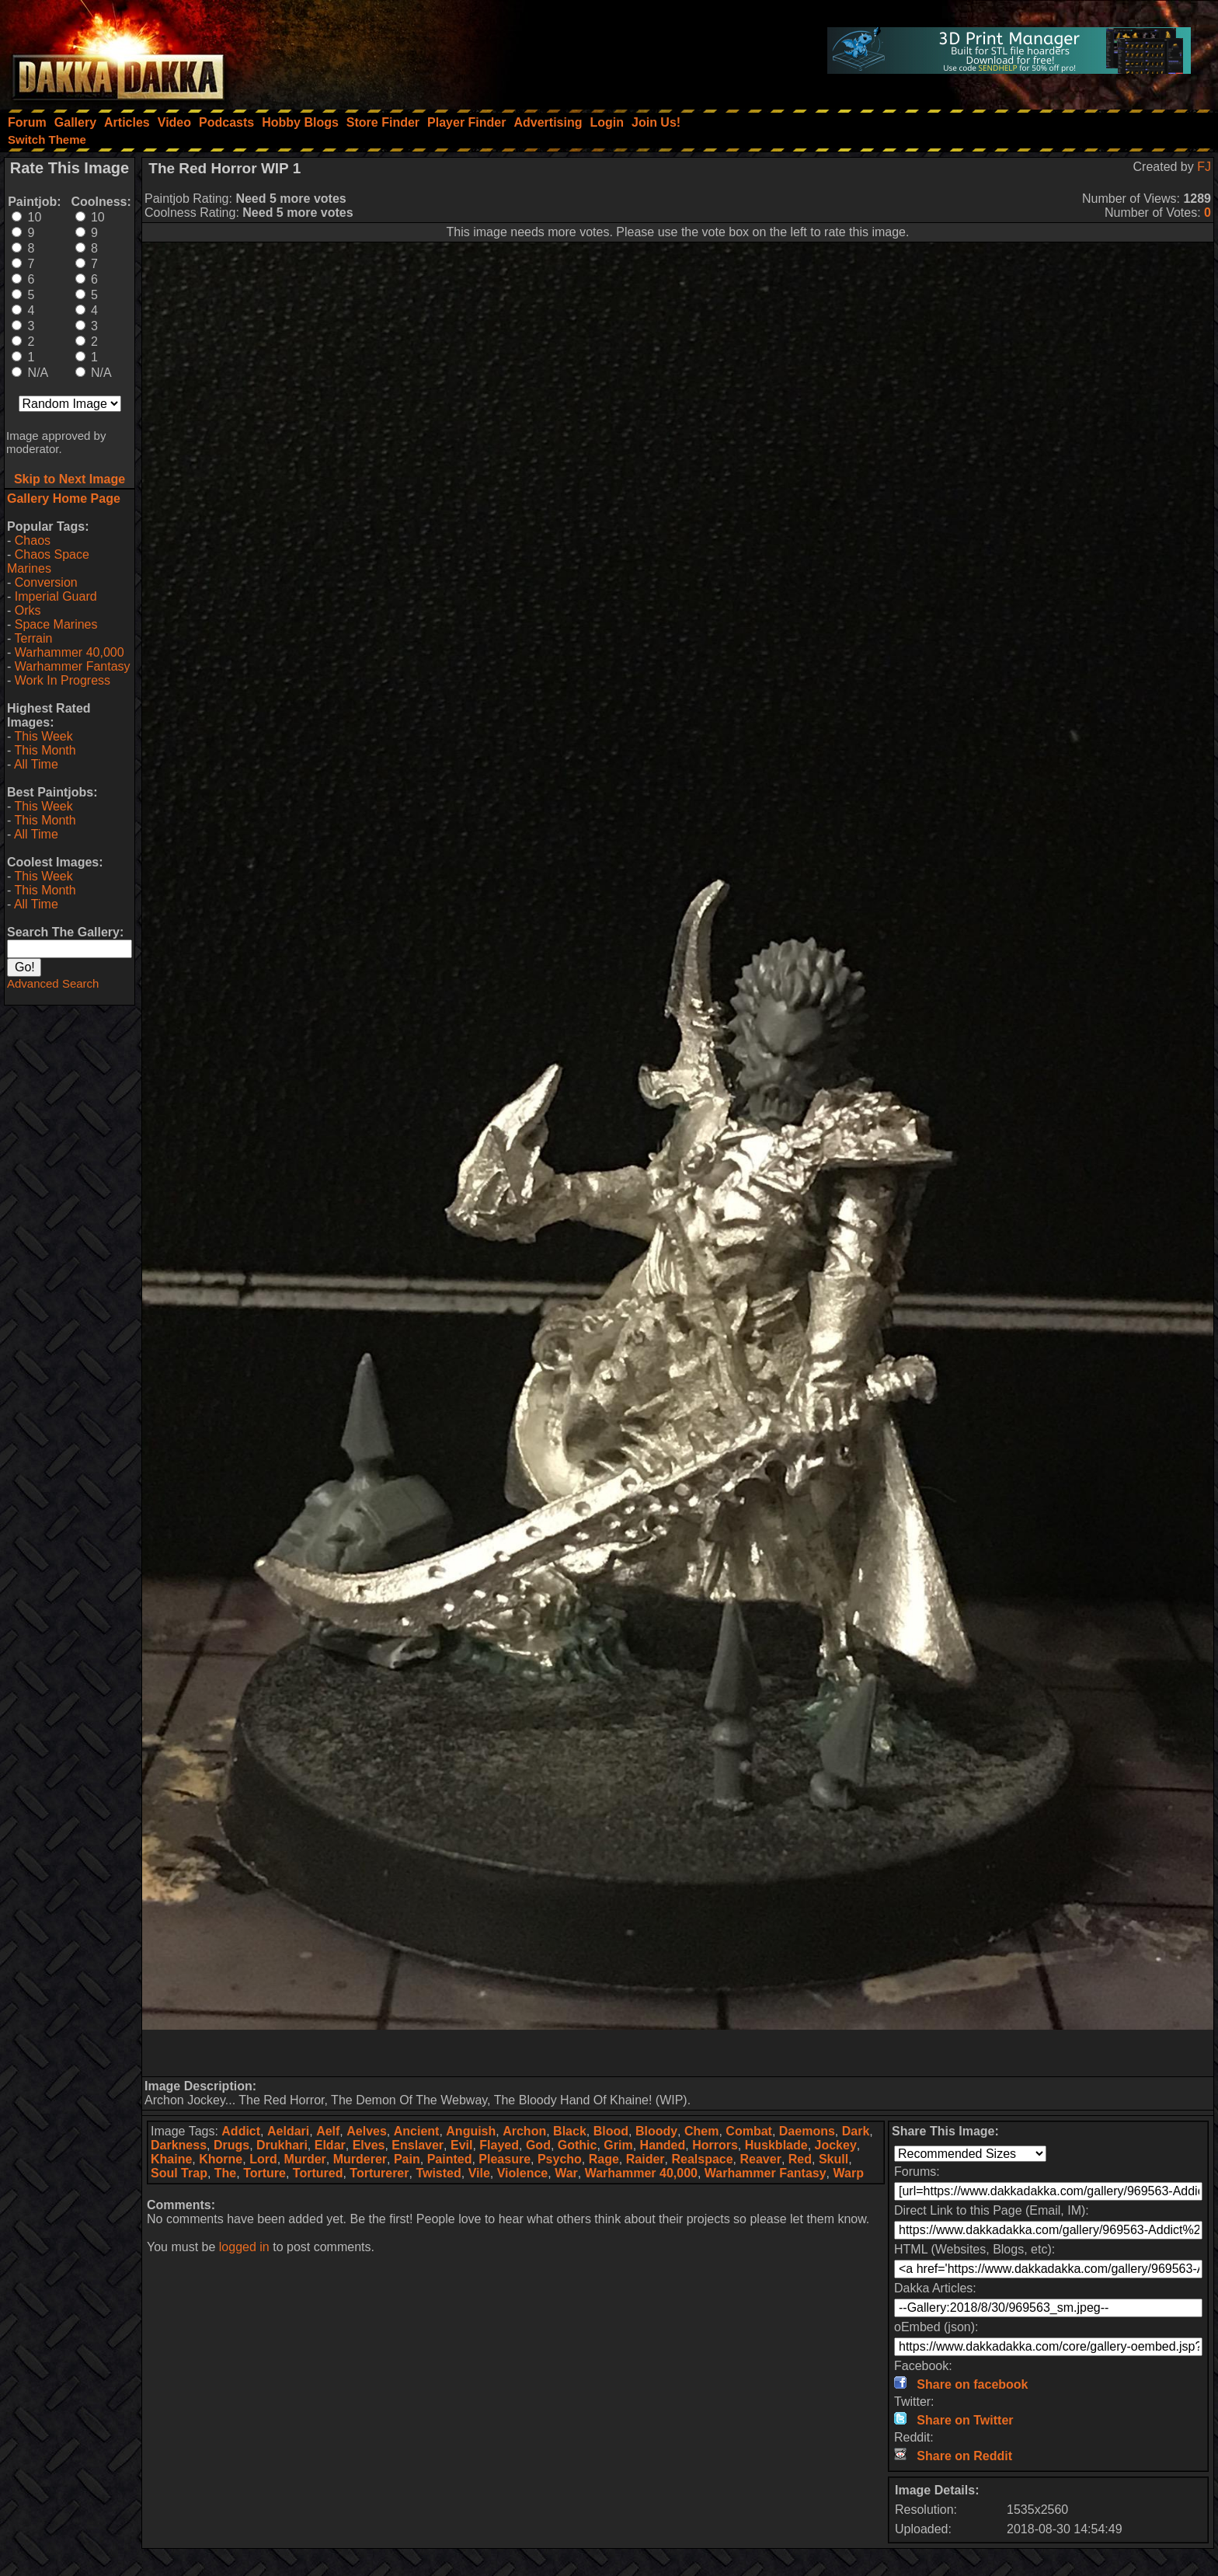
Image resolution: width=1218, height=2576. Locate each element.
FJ (1204, 166)
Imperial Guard (56, 596)
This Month (44, 750)
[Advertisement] (678, 2053)
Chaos (32, 540)
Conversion (46, 582)
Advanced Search (53, 983)
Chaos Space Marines (48, 561)
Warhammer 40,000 (69, 652)
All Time (36, 764)
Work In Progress (62, 680)
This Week (43, 736)
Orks (28, 610)
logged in (244, 2247)
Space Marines (56, 624)
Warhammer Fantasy (72, 666)
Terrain (33, 638)
